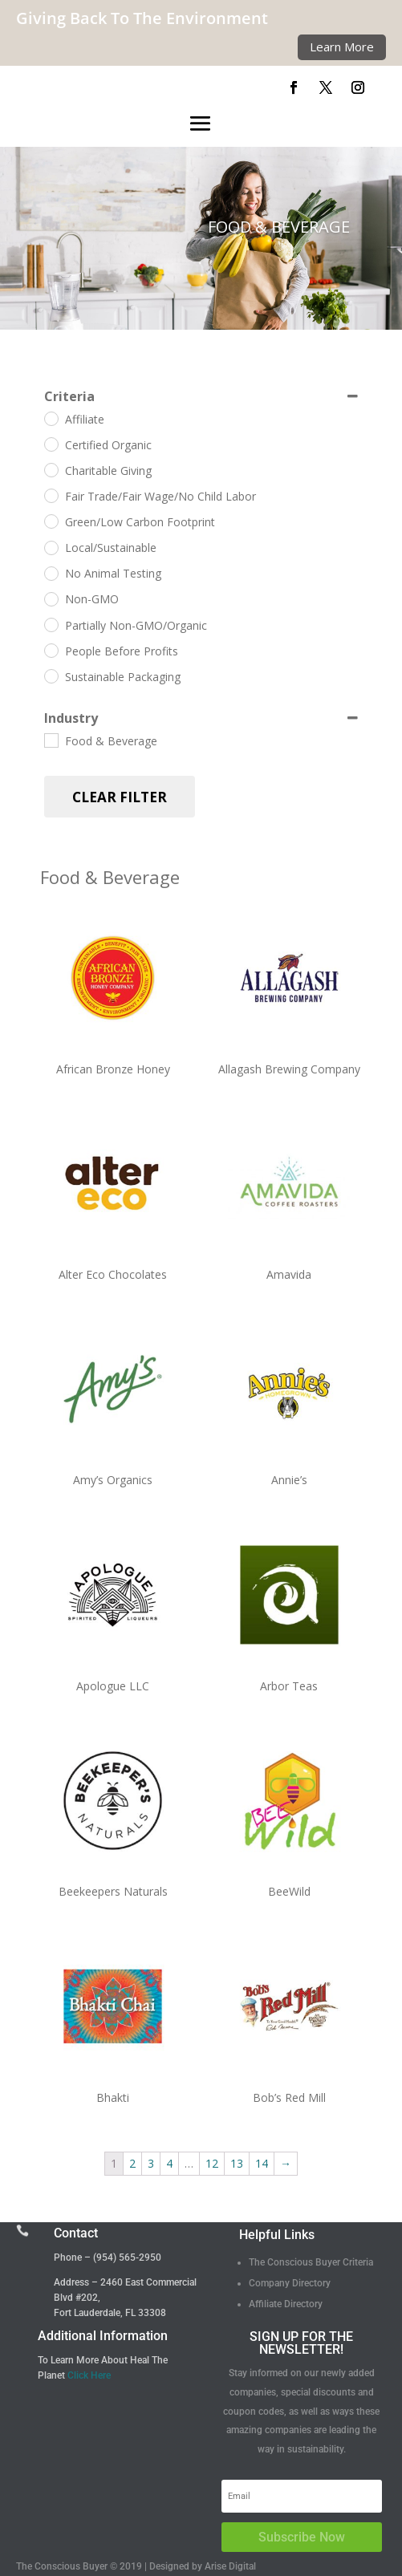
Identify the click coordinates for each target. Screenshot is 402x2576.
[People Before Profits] (50, 649)
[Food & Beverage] (50, 739)
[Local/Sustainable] (50, 547)
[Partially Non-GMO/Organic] (50, 624)
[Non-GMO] (50, 598)
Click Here (89, 2375)
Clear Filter (119, 797)
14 (261, 2163)
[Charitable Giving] (50, 469)
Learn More (342, 47)
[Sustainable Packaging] (50, 675)
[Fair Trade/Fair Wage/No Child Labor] (50, 495)
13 (236, 2163)
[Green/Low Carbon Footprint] (50, 520)
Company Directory (290, 2283)
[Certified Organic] (50, 443)
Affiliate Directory (286, 2304)
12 (211, 2163)
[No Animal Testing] (50, 572)
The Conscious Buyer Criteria (311, 2262)
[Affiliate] (50, 418)
